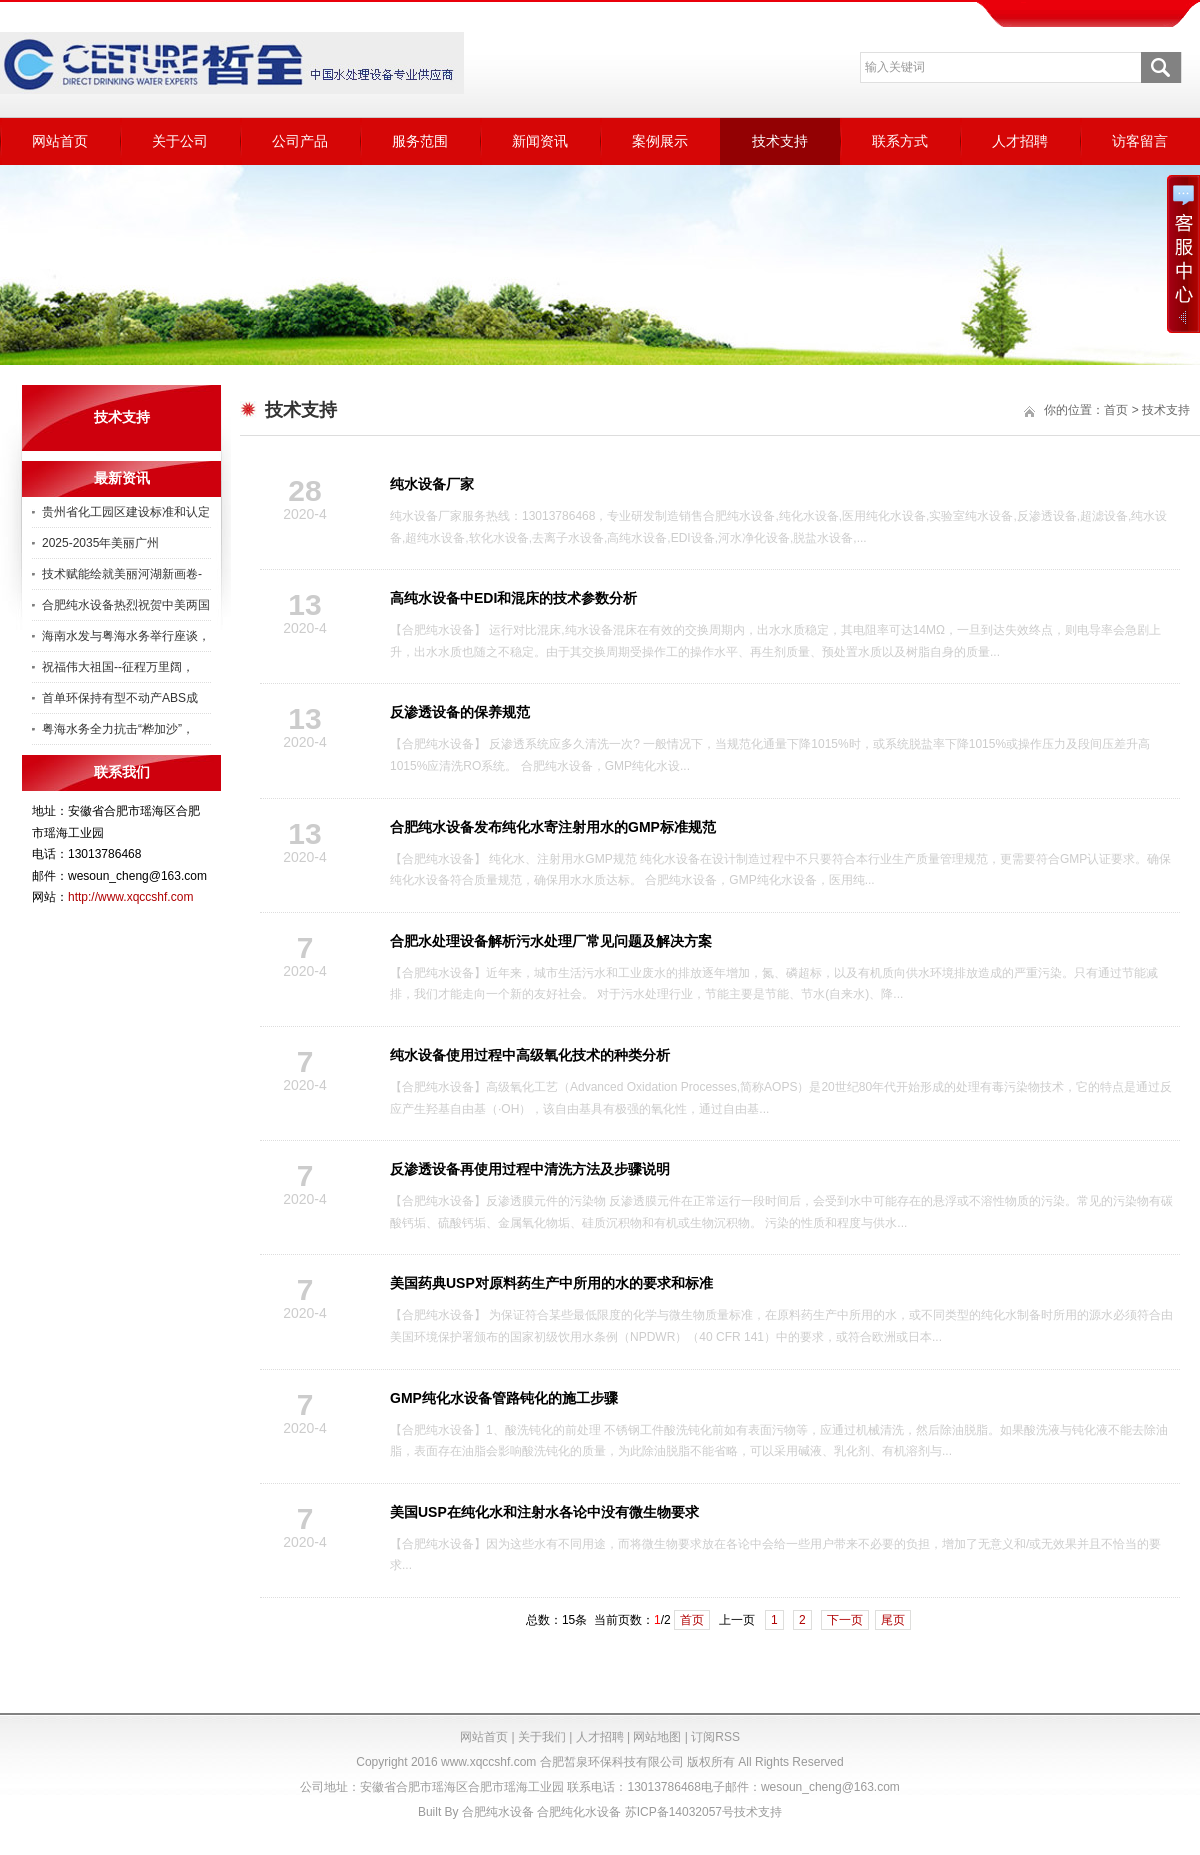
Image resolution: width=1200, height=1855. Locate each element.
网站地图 (657, 1737)
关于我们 (542, 1737)
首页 (692, 1620)
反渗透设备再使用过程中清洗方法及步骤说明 (530, 1169)
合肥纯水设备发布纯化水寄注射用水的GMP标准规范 (553, 827)
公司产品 (300, 141)
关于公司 (180, 141)
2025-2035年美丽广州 (100, 543)
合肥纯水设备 (498, 1812)
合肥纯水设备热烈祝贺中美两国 (126, 605)
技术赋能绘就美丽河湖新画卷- (122, 574)
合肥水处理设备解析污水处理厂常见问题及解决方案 (551, 941)
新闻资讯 (540, 141)
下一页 (845, 1620)
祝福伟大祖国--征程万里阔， (118, 667)
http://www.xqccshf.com (130, 897)
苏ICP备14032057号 (679, 1812)
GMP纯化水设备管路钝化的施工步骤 (504, 1398)
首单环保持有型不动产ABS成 (120, 698)
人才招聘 (1020, 141)
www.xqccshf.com (488, 1762)
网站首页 (60, 141)
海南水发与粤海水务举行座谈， (126, 636)
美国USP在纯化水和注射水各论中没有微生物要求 (544, 1512)
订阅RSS (715, 1737)
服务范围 (420, 141)
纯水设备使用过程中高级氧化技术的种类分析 (530, 1055)
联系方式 (900, 141)
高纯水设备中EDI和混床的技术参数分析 (513, 598)
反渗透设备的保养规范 (460, 712)
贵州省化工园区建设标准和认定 (126, 512)
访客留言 (1140, 141)
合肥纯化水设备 (579, 1812)
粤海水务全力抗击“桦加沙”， (118, 729)
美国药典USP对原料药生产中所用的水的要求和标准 (551, 1283)
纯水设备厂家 (432, 484)
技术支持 (780, 141)
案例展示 (660, 141)
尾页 (893, 1620)
